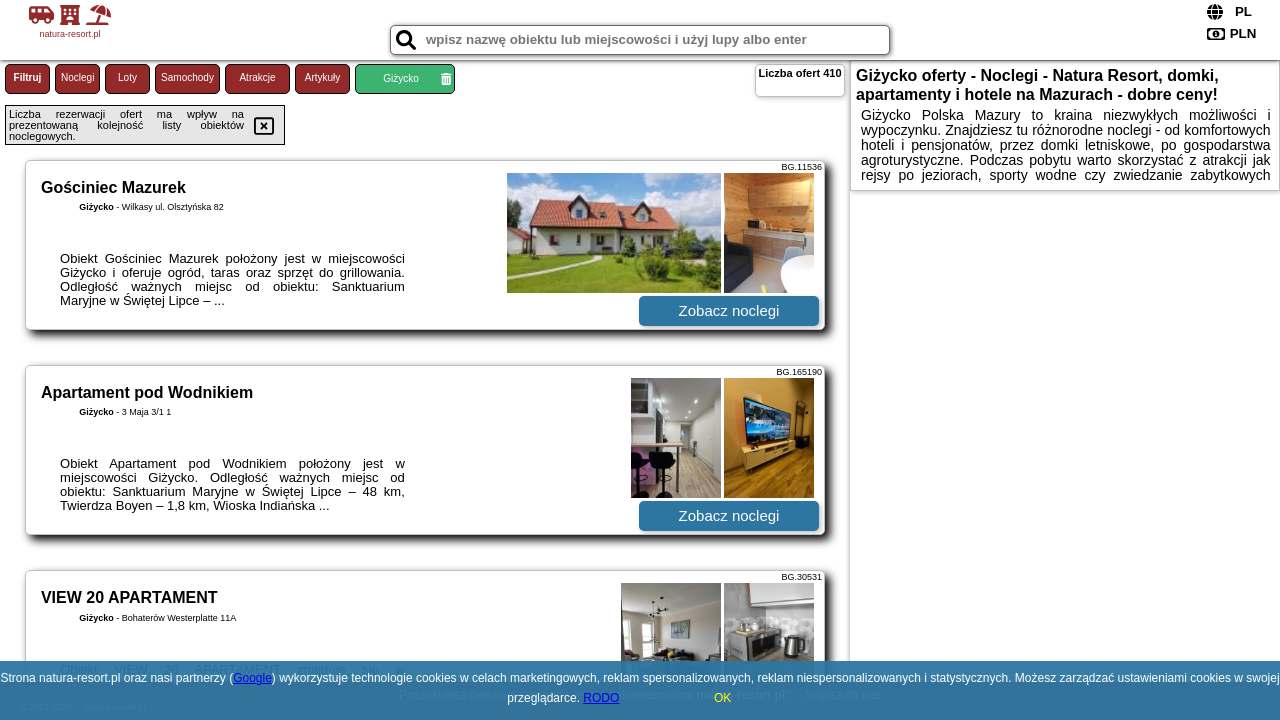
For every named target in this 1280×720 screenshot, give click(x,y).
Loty (127, 77)
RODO (601, 698)
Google (252, 678)
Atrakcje (257, 77)
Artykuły (323, 77)
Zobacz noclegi (729, 310)
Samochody (187, 77)
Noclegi (77, 77)
